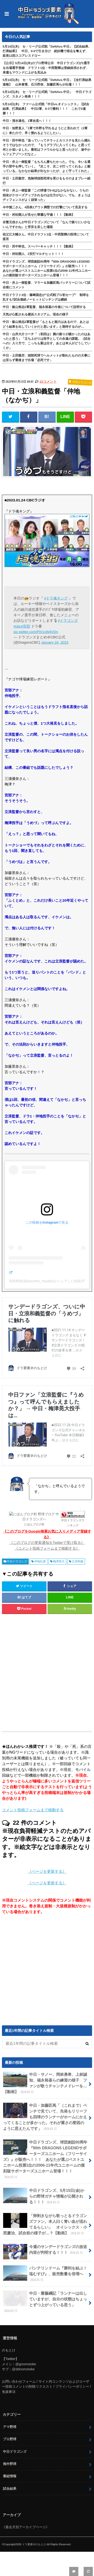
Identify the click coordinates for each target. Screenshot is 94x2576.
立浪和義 (77, 1561)
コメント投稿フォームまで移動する (33, 1810)
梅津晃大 (59, 1561)
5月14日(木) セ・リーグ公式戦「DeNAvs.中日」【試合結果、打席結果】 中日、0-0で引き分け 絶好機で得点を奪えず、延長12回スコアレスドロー (47, 51)
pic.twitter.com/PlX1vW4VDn (35, 632)
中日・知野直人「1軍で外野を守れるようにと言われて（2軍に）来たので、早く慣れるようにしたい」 (45, 130)
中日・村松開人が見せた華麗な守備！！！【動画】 (39, 214)
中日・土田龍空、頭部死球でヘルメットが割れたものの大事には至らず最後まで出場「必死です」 (46, 358)
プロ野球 (9, 2439)
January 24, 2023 (54, 642)
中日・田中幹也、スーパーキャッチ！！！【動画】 (39, 246)
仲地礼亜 (40, 1561)
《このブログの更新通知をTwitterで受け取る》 (47, 1543)
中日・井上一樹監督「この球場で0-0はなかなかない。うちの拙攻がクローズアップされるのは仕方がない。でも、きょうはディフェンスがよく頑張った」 (46, 195)
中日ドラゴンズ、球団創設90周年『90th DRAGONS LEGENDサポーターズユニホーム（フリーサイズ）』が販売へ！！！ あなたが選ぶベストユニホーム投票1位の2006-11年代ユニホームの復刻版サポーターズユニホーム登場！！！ (47, 268)
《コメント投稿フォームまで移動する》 (47, 1548)
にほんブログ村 (34, 1524)
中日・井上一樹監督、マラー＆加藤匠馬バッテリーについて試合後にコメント (46, 285)
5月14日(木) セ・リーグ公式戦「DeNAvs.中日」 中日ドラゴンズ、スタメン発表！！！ (47, 94)
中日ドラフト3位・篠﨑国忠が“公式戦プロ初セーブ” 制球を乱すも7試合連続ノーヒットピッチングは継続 (46, 297)
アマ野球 (9, 2427)
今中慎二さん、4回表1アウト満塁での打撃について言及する (45, 207)
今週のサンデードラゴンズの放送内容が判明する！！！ (45, 2251)
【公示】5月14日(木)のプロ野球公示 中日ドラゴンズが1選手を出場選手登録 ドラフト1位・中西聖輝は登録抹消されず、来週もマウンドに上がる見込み (46, 67)
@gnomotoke (25, 2364)
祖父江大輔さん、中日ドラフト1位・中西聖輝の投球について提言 (46, 237)
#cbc (17, 626)
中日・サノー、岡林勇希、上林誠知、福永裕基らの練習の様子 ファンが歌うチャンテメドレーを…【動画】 (45, 2083)
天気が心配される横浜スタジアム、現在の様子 (35, 314)
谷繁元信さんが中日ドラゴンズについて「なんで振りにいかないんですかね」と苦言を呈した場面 (46, 224)
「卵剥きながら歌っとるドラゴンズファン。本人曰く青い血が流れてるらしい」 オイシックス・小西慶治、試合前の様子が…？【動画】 (45, 2224)
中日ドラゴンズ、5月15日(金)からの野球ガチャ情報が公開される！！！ (43, 2196)
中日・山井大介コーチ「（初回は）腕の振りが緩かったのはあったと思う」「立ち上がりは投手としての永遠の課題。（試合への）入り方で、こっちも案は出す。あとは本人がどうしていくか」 (46, 341)
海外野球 (9, 2464)
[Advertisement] (47, 1967)
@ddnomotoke (23, 2369)
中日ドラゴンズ (17, 1561)
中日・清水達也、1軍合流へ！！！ (27, 121)
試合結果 (9, 2488)
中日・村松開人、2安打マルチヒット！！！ (33, 254)
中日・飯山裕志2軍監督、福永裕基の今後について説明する (44, 307)
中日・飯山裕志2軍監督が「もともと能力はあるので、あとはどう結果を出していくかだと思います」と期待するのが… (46, 324)
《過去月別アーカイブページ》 (25, 2527)
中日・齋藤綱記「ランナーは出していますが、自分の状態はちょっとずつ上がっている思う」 (45, 2302)
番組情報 (9, 2476)
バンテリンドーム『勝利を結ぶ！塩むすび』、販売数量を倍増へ (45, 2274)
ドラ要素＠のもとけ (34, 2544)
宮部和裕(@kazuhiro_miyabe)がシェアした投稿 (45, 1281)
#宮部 (25, 626)
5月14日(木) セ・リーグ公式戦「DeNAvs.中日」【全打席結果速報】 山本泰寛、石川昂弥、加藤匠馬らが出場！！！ (47, 82)
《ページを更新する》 (47, 1871)
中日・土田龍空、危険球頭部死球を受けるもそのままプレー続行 (46, 181)
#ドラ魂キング (56, 598)
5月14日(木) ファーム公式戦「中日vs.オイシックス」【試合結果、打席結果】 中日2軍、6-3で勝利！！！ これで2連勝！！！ (46, 108)
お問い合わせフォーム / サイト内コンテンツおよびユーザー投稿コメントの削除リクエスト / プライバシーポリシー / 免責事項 (46, 2386)
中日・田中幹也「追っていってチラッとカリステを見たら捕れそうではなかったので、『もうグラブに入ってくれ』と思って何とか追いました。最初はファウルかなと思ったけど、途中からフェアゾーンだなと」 (46, 147)
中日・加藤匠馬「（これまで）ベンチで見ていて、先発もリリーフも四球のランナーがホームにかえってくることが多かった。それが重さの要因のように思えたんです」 (45, 2117)
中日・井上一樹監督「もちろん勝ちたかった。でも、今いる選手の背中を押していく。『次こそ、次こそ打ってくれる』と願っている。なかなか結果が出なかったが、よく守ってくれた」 (46, 166)
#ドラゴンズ (68, 620)
